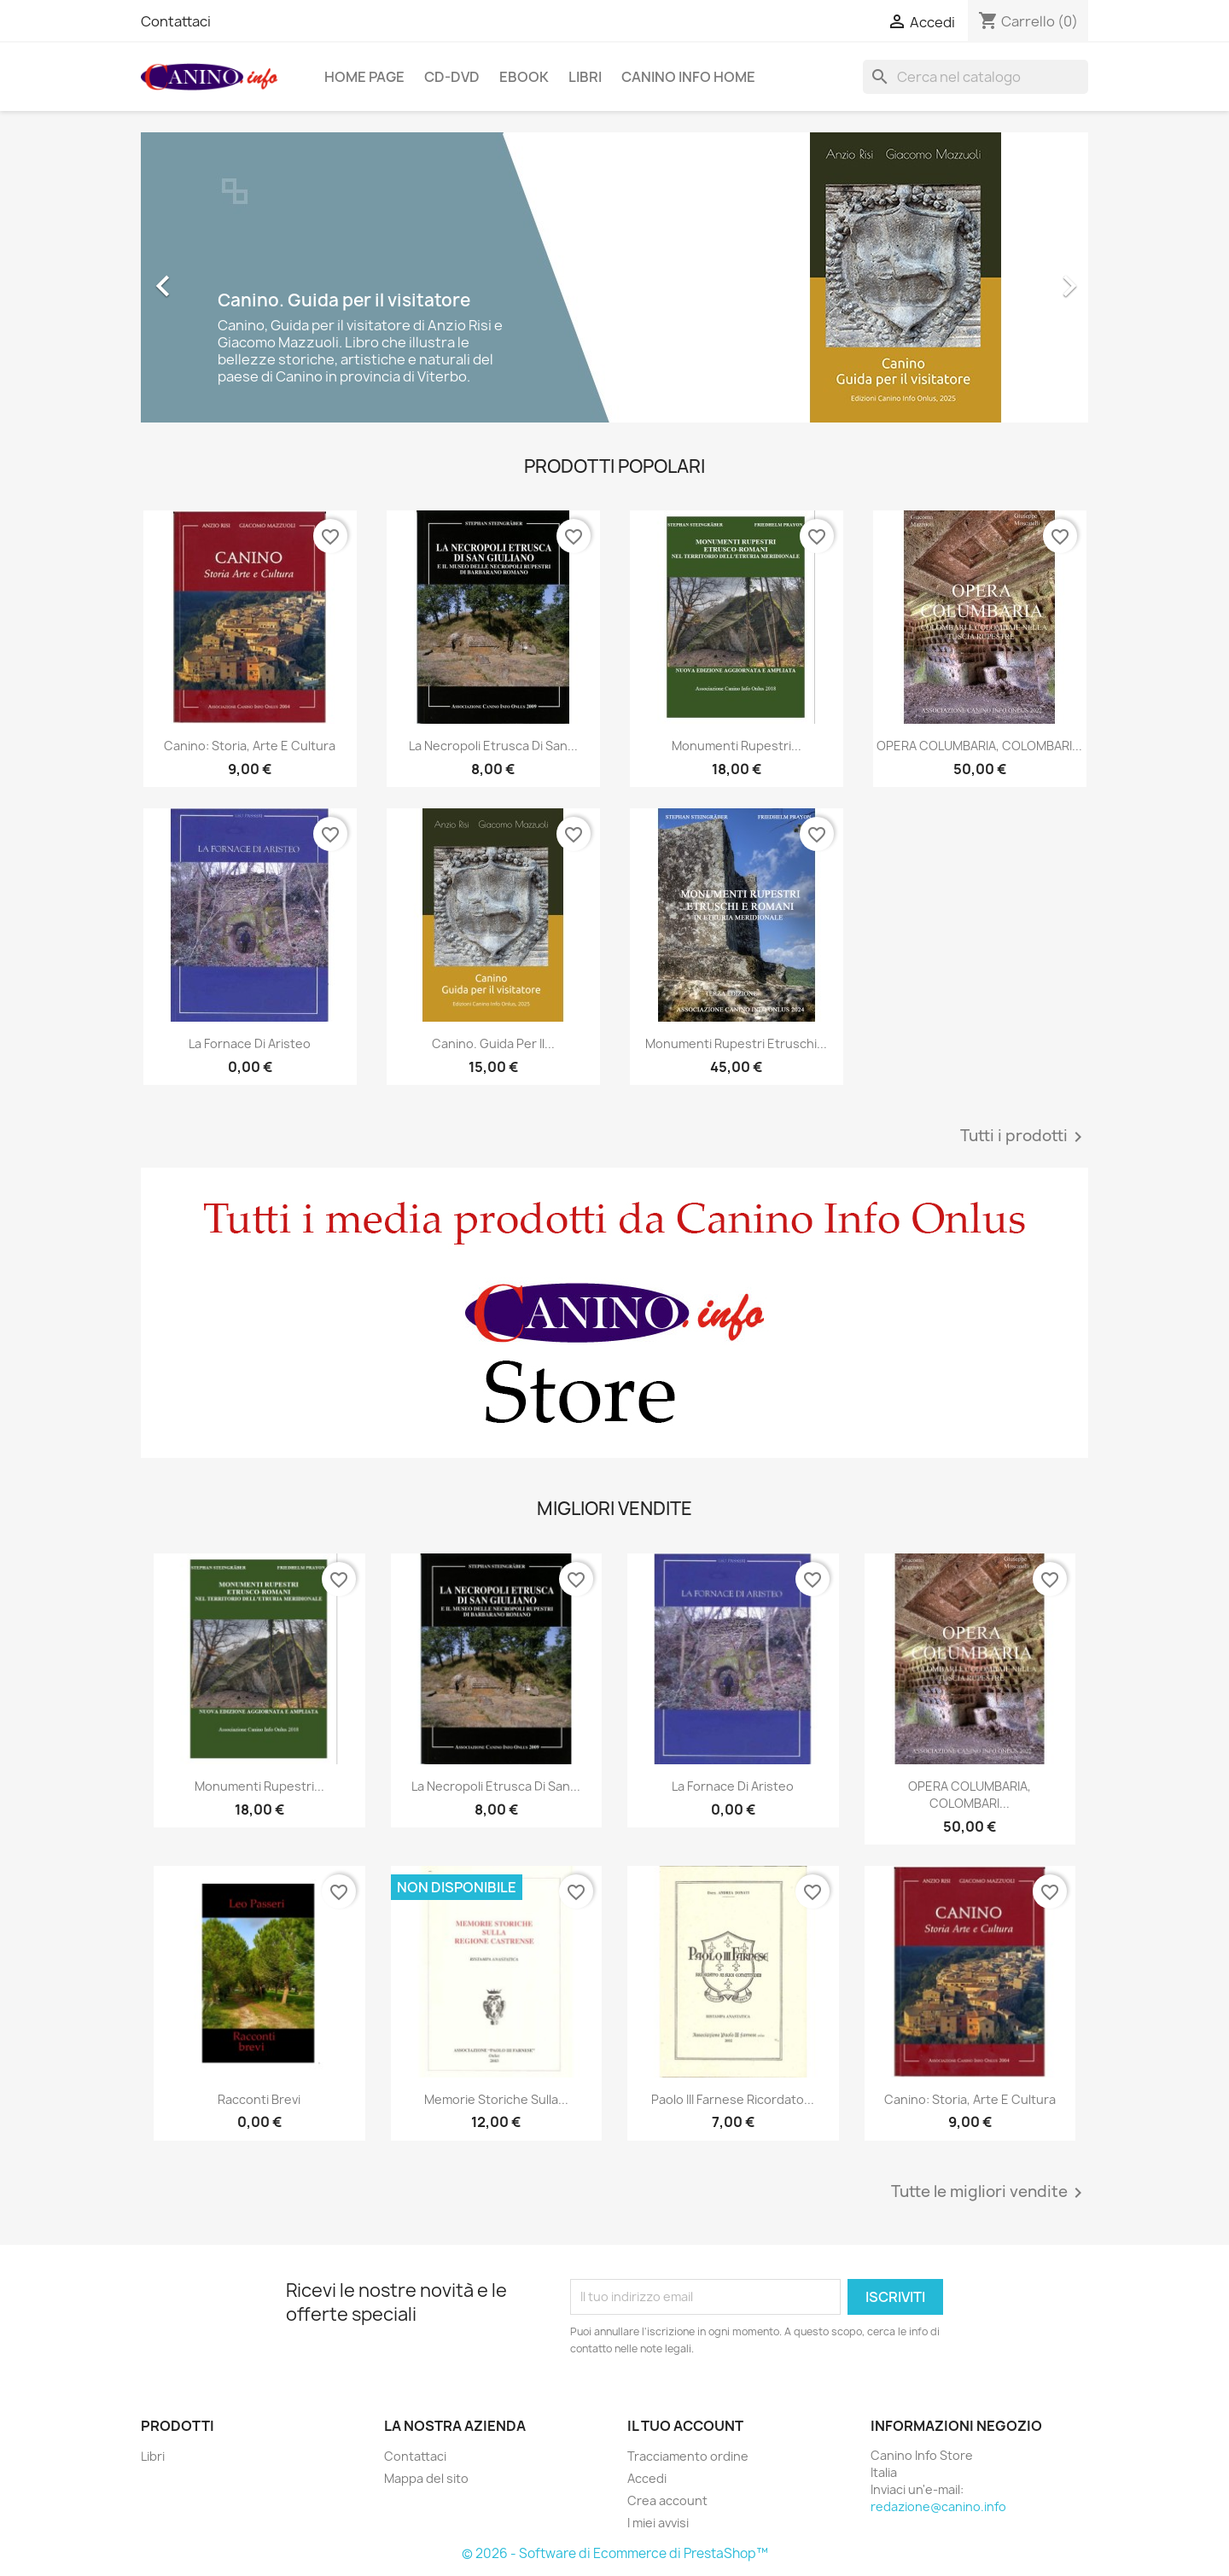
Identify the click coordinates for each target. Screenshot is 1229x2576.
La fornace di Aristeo (250, 1043)
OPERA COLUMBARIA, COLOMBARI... (979, 745)
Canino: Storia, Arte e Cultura (249, 745)
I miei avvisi (658, 2523)
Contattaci (176, 21)
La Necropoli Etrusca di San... (493, 745)
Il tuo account (685, 2425)
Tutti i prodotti (1024, 1137)
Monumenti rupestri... (736, 745)
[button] (212, 277)
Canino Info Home (688, 76)
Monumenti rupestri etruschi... (736, 1043)
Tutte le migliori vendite (989, 2193)
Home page (364, 76)
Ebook (524, 76)
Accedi (647, 2478)
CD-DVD (452, 76)
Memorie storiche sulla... (496, 2099)
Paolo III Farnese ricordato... (732, 2099)
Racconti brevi (259, 2099)
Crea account (667, 2500)
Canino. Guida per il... (493, 1043)
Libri (585, 76)
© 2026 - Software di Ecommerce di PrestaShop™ (615, 2553)
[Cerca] (975, 77)
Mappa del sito (426, 2478)
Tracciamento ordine (687, 2456)
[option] (614, 277)
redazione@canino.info (938, 2506)
